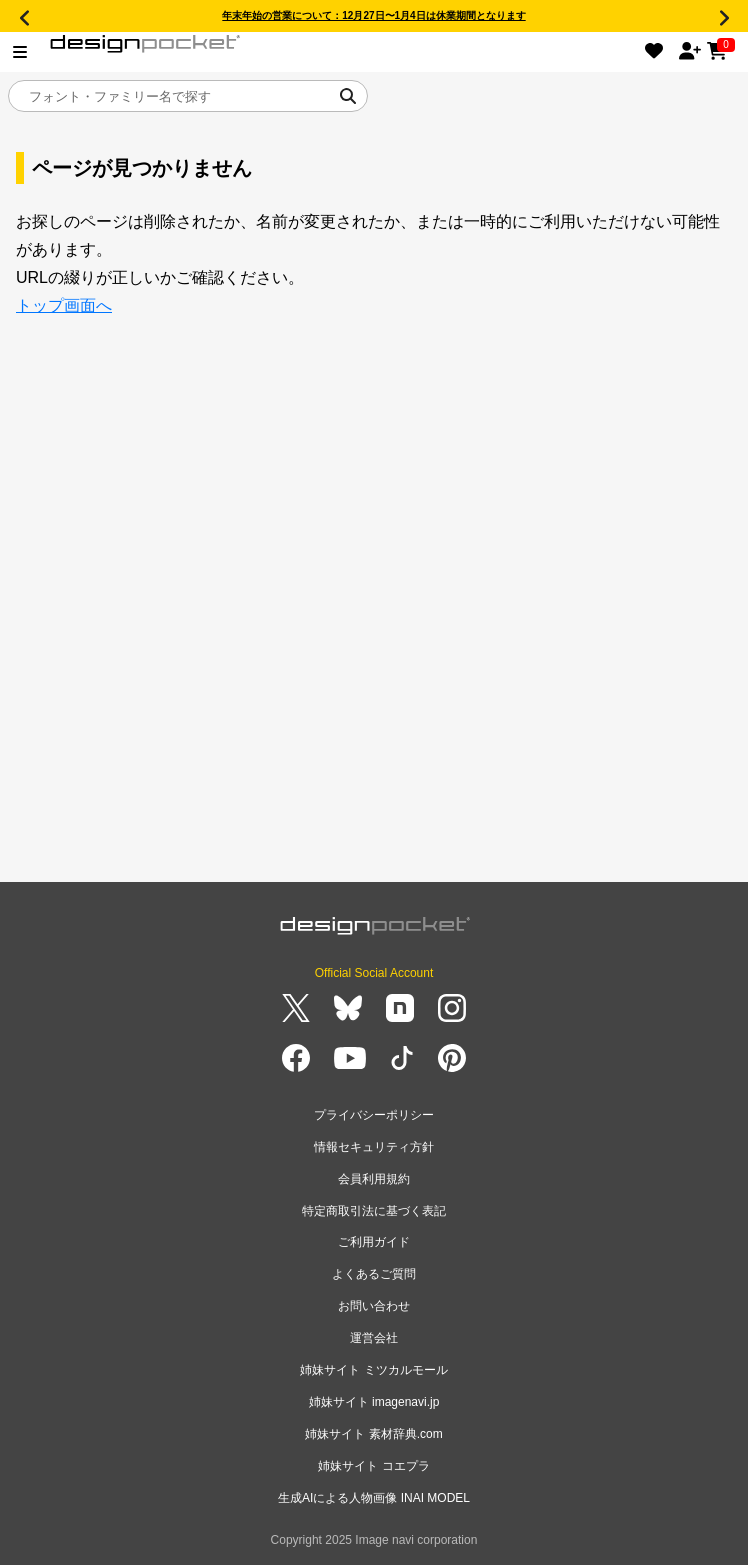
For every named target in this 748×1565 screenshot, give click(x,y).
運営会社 (374, 1338)
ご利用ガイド (374, 1242)
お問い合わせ (374, 1306)
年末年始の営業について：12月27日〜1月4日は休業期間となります (373, 15)
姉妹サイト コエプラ (373, 1466)
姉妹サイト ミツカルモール (373, 1370)
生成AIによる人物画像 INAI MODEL (374, 1498)
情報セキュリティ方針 (374, 1147)
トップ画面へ (64, 305)
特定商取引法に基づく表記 (374, 1211)
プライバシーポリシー (374, 1115)
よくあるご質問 (374, 1274)
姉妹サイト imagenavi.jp (374, 1402)
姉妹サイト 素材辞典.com (373, 1434)
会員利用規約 (374, 1179)
